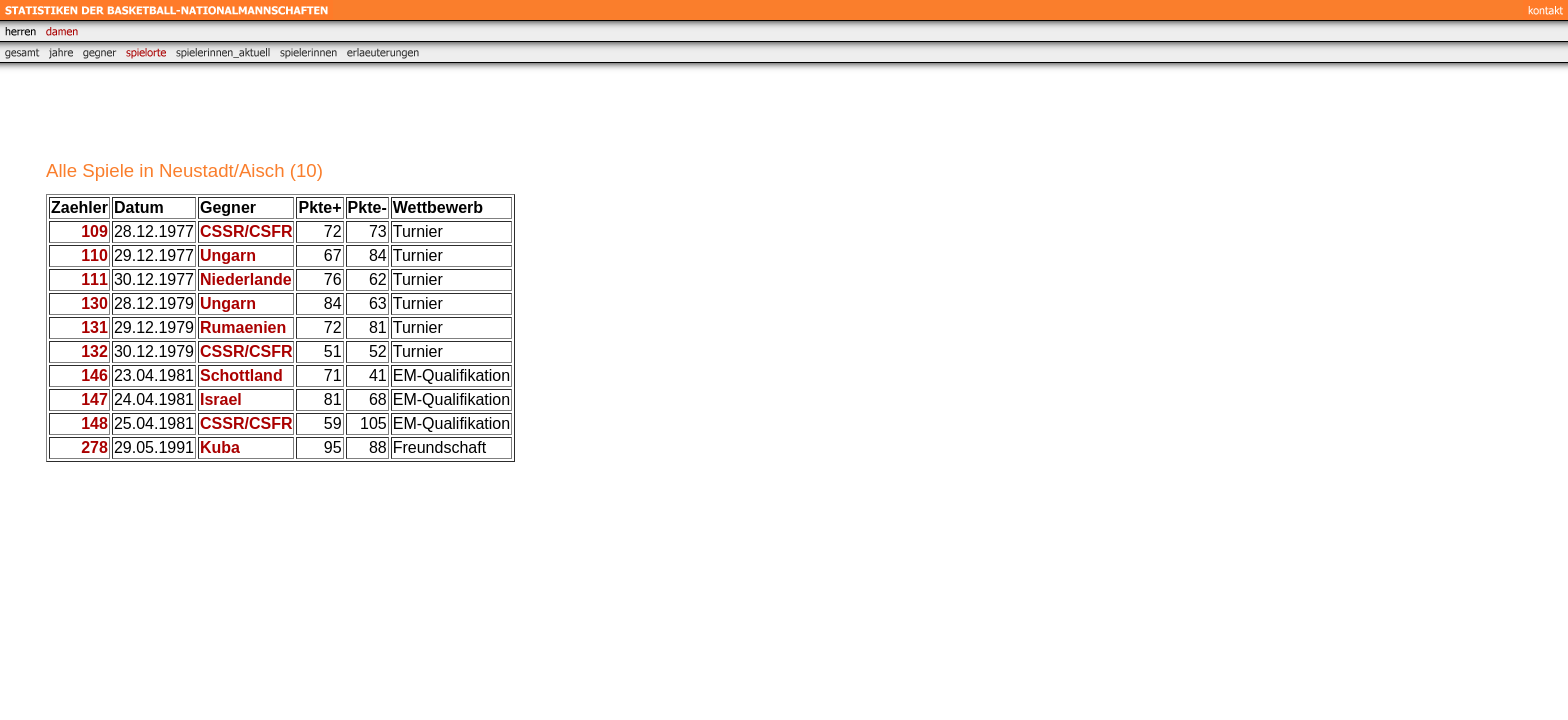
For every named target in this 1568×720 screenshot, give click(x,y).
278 (94, 447)
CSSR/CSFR (246, 231)
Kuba (220, 447)
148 (94, 423)
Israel (221, 399)
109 (94, 231)
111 (94, 279)
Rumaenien (243, 327)
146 (94, 375)
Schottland (241, 375)
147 (94, 399)
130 (94, 303)
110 (94, 255)
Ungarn (228, 255)
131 (94, 327)
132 (94, 351)
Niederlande (246, 279)
